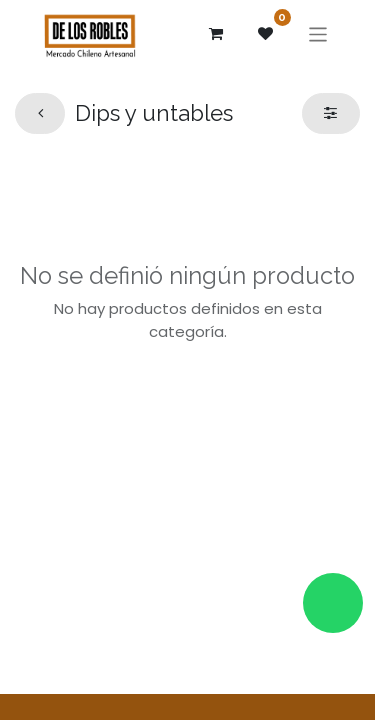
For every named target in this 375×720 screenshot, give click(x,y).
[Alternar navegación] (318, 33)
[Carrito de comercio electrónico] (216, 34)
